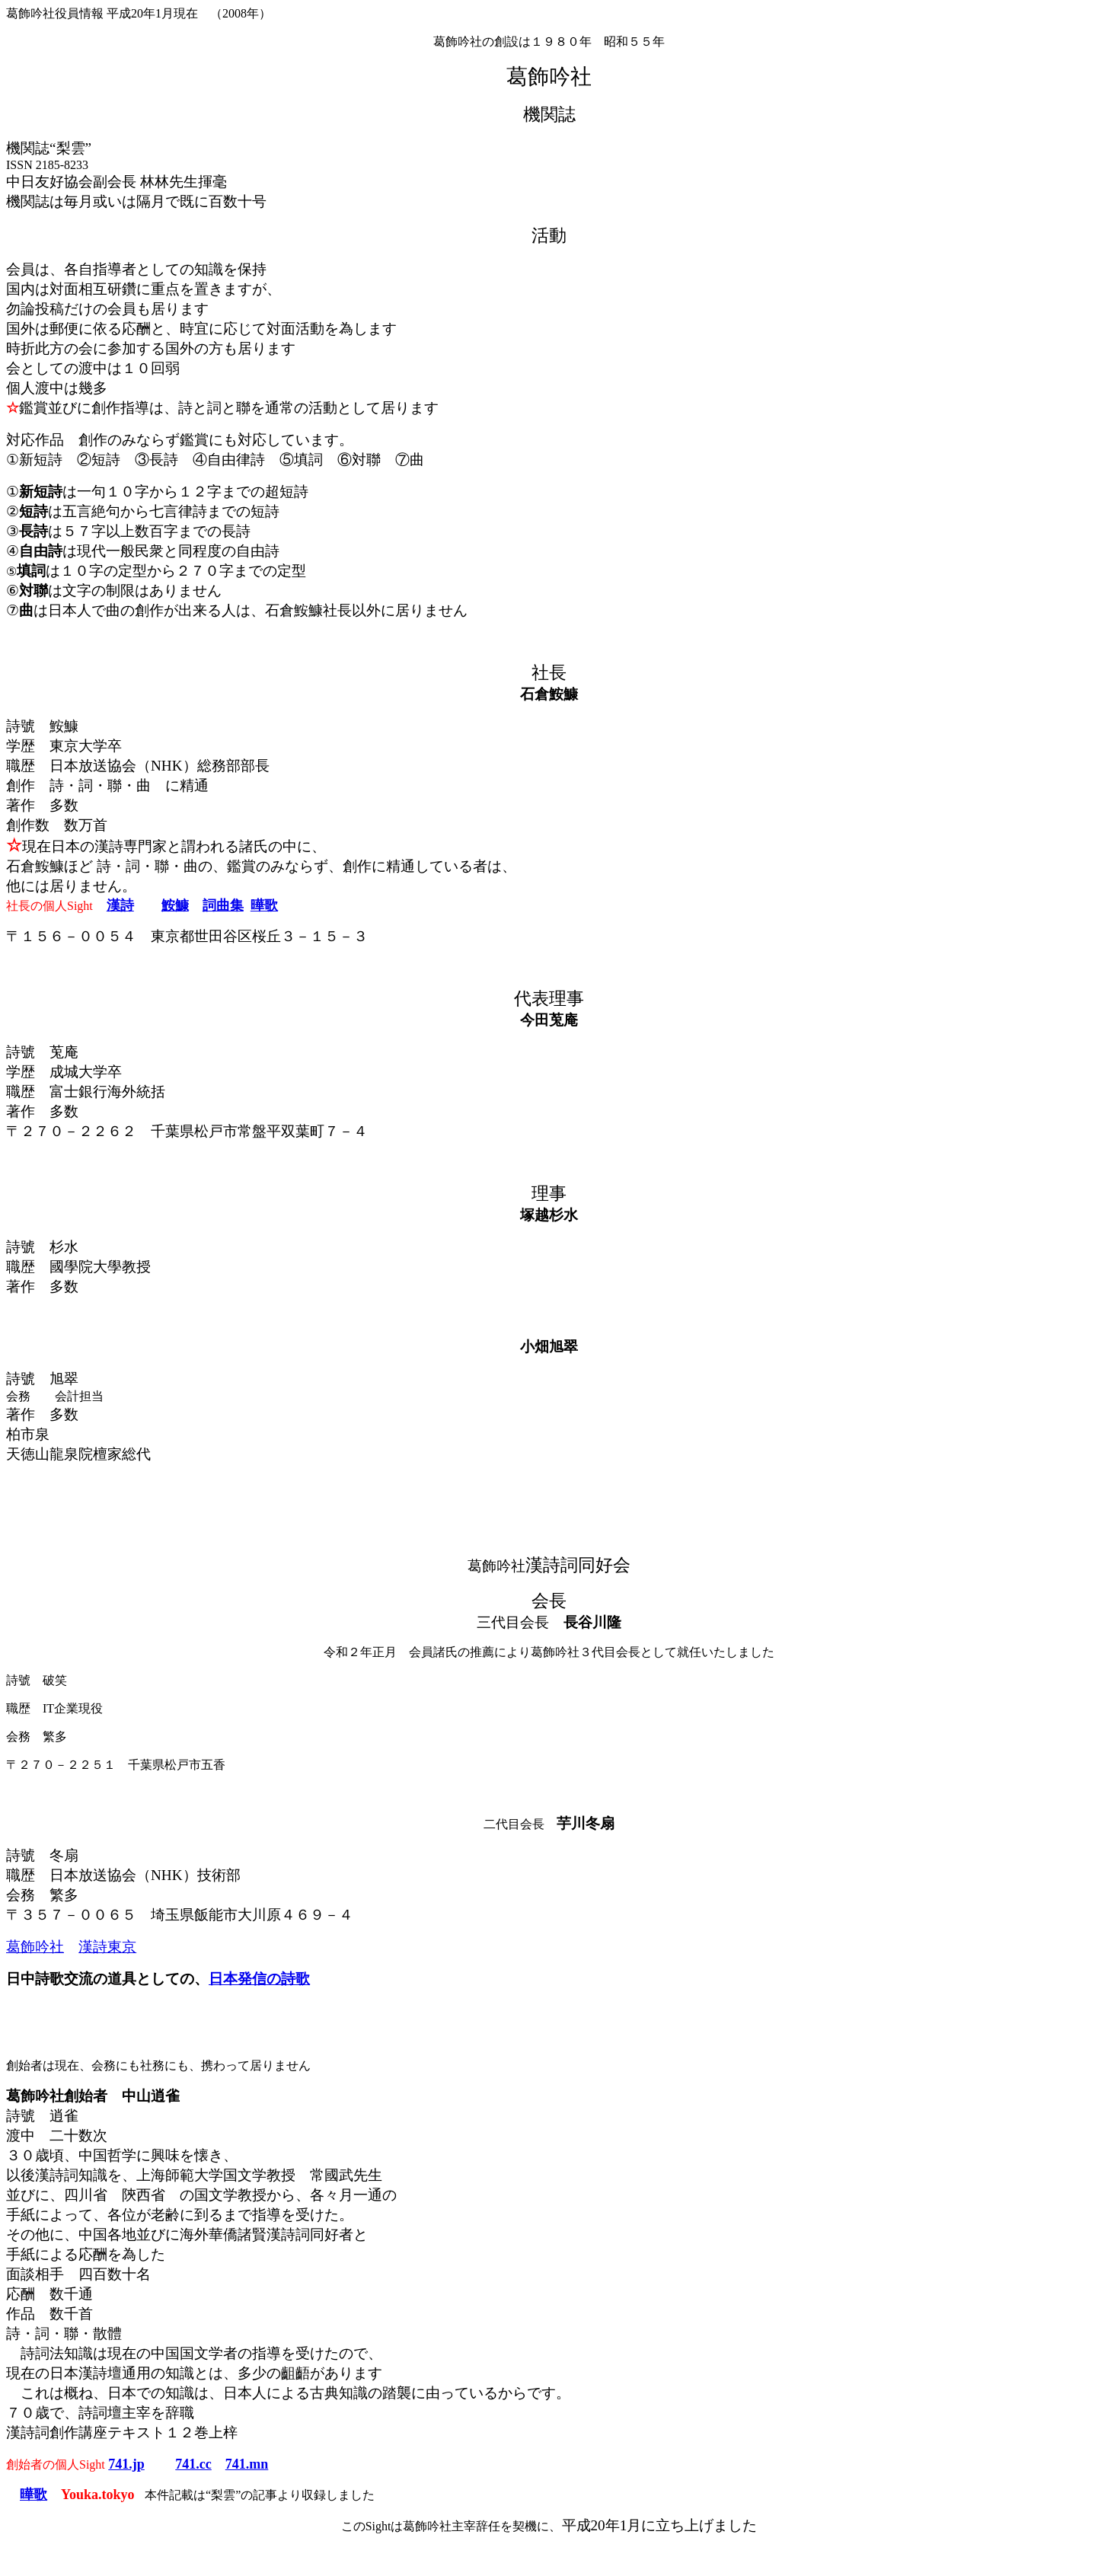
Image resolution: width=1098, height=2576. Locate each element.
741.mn (247, 2464)
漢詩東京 (107, 1947)
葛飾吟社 (35, 1947)
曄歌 (264, 905)
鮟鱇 (175, 905)
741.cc (193, 2464)
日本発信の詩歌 (259, 1979)
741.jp (126, 2464)
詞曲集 (223, 905)
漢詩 (120, 905)
